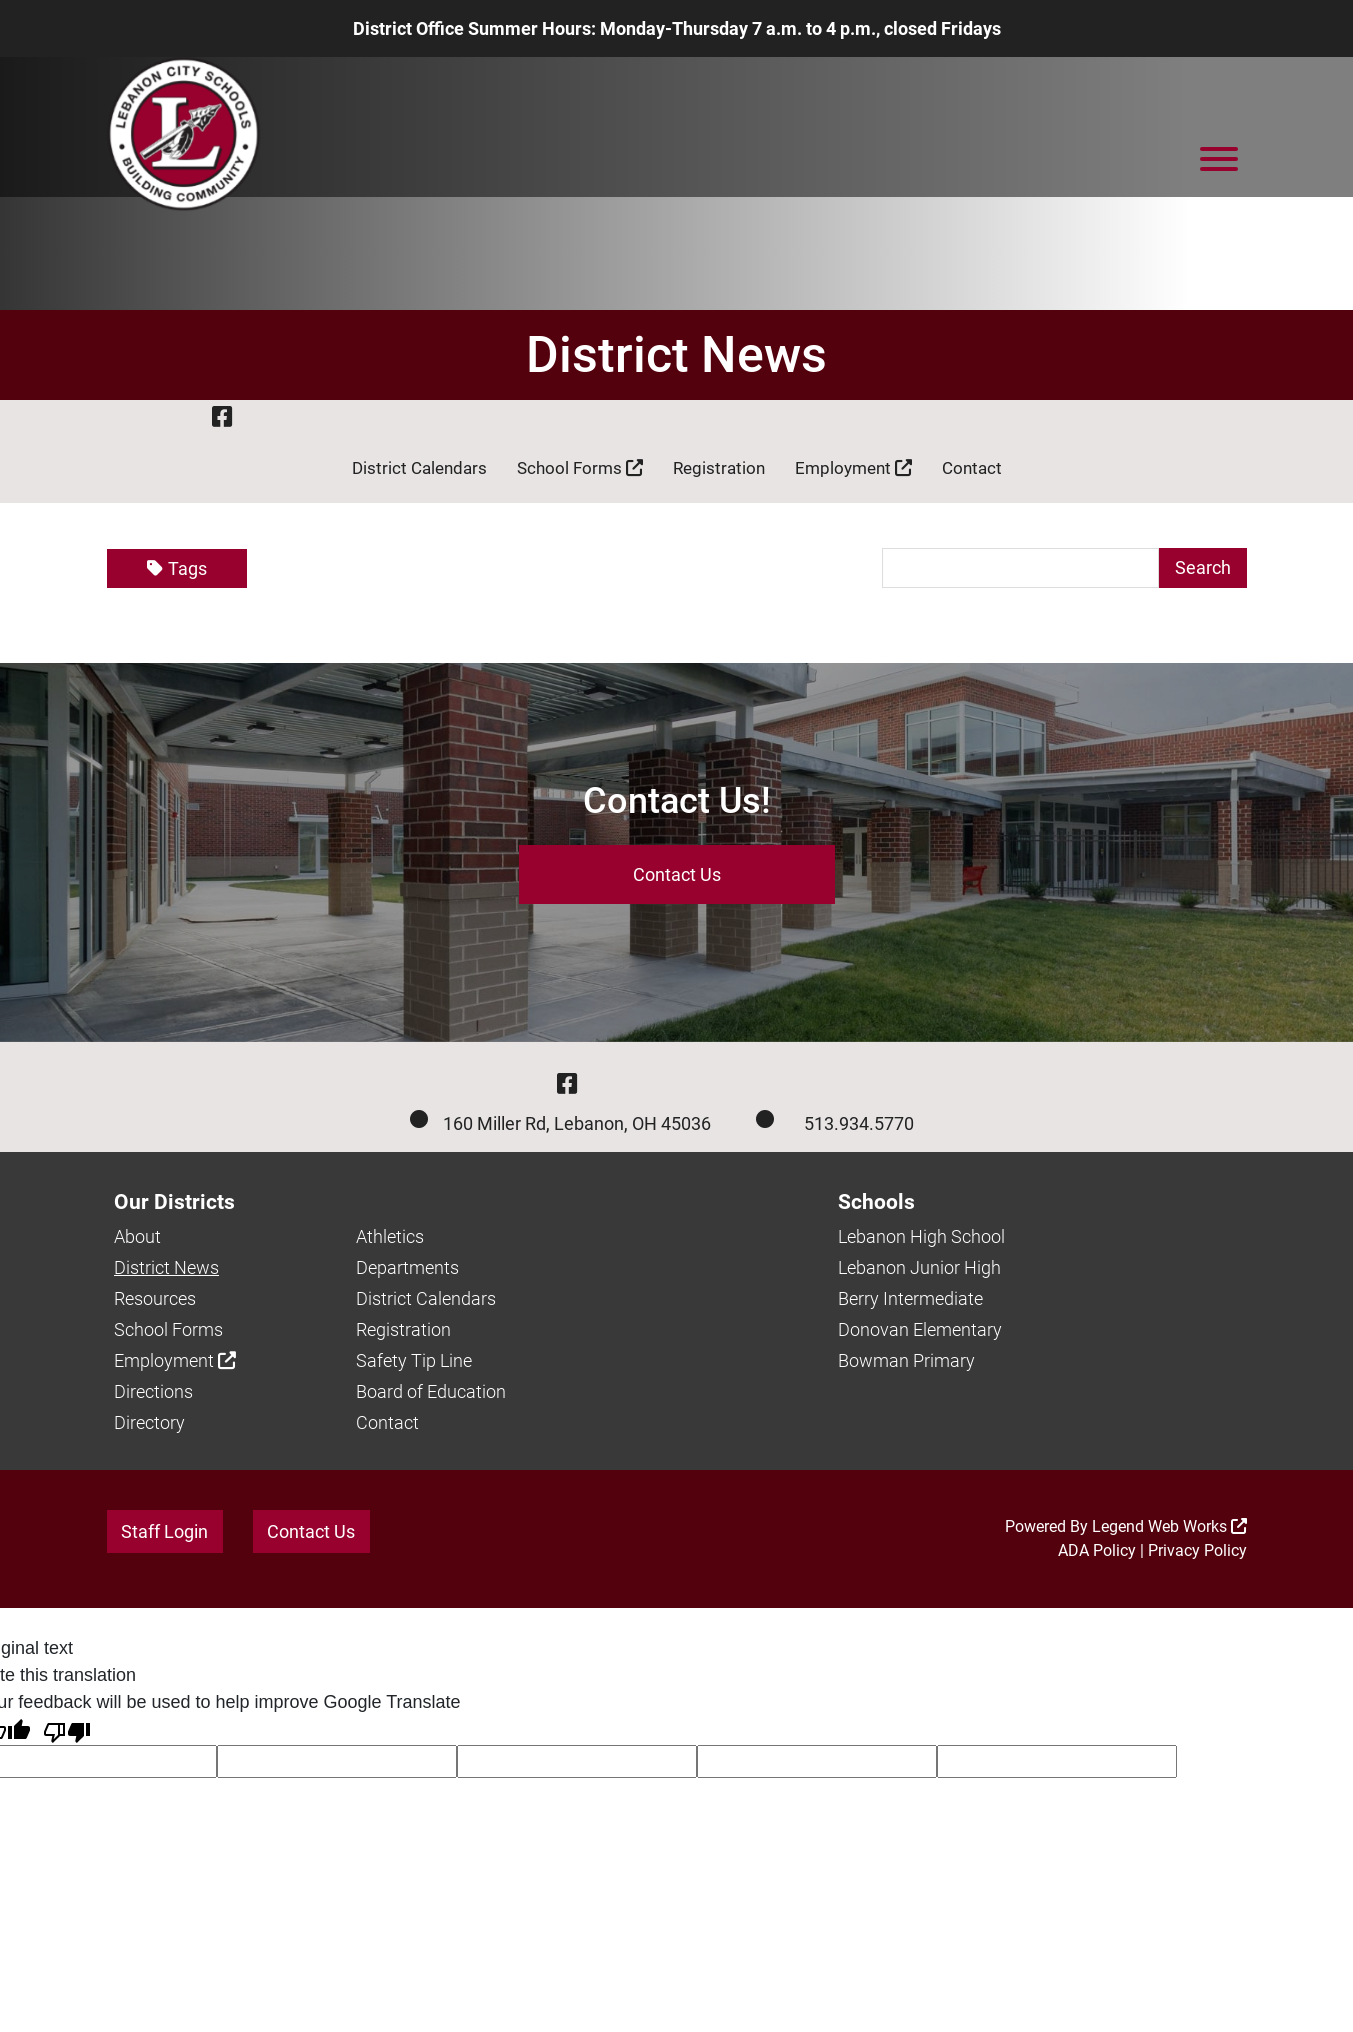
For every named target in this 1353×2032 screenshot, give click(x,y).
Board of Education (431, 1391)
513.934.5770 (859, 1123)
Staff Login (164, 1531)
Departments (407, 1267)
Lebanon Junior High (919, 1267)
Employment (853, 468)
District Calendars (419, 468)
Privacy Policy (1197, 1550)
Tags (177, 568)
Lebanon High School (921, 1236)
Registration (719, 468)
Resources (155, 1298)
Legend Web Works (1169, 1526)
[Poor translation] (67, 1730)
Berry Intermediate (910, 1298)
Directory (149, 1422)
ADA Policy (1097, 1550)
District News (166, 1267)
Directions (153, 1391)
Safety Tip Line (414, 1360)
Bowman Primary (906, 1360)
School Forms (580, 468)
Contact (972, 468)
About (137, 1236)
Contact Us (677, 874)
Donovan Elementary (920, 1329)
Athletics (390, 1236)
